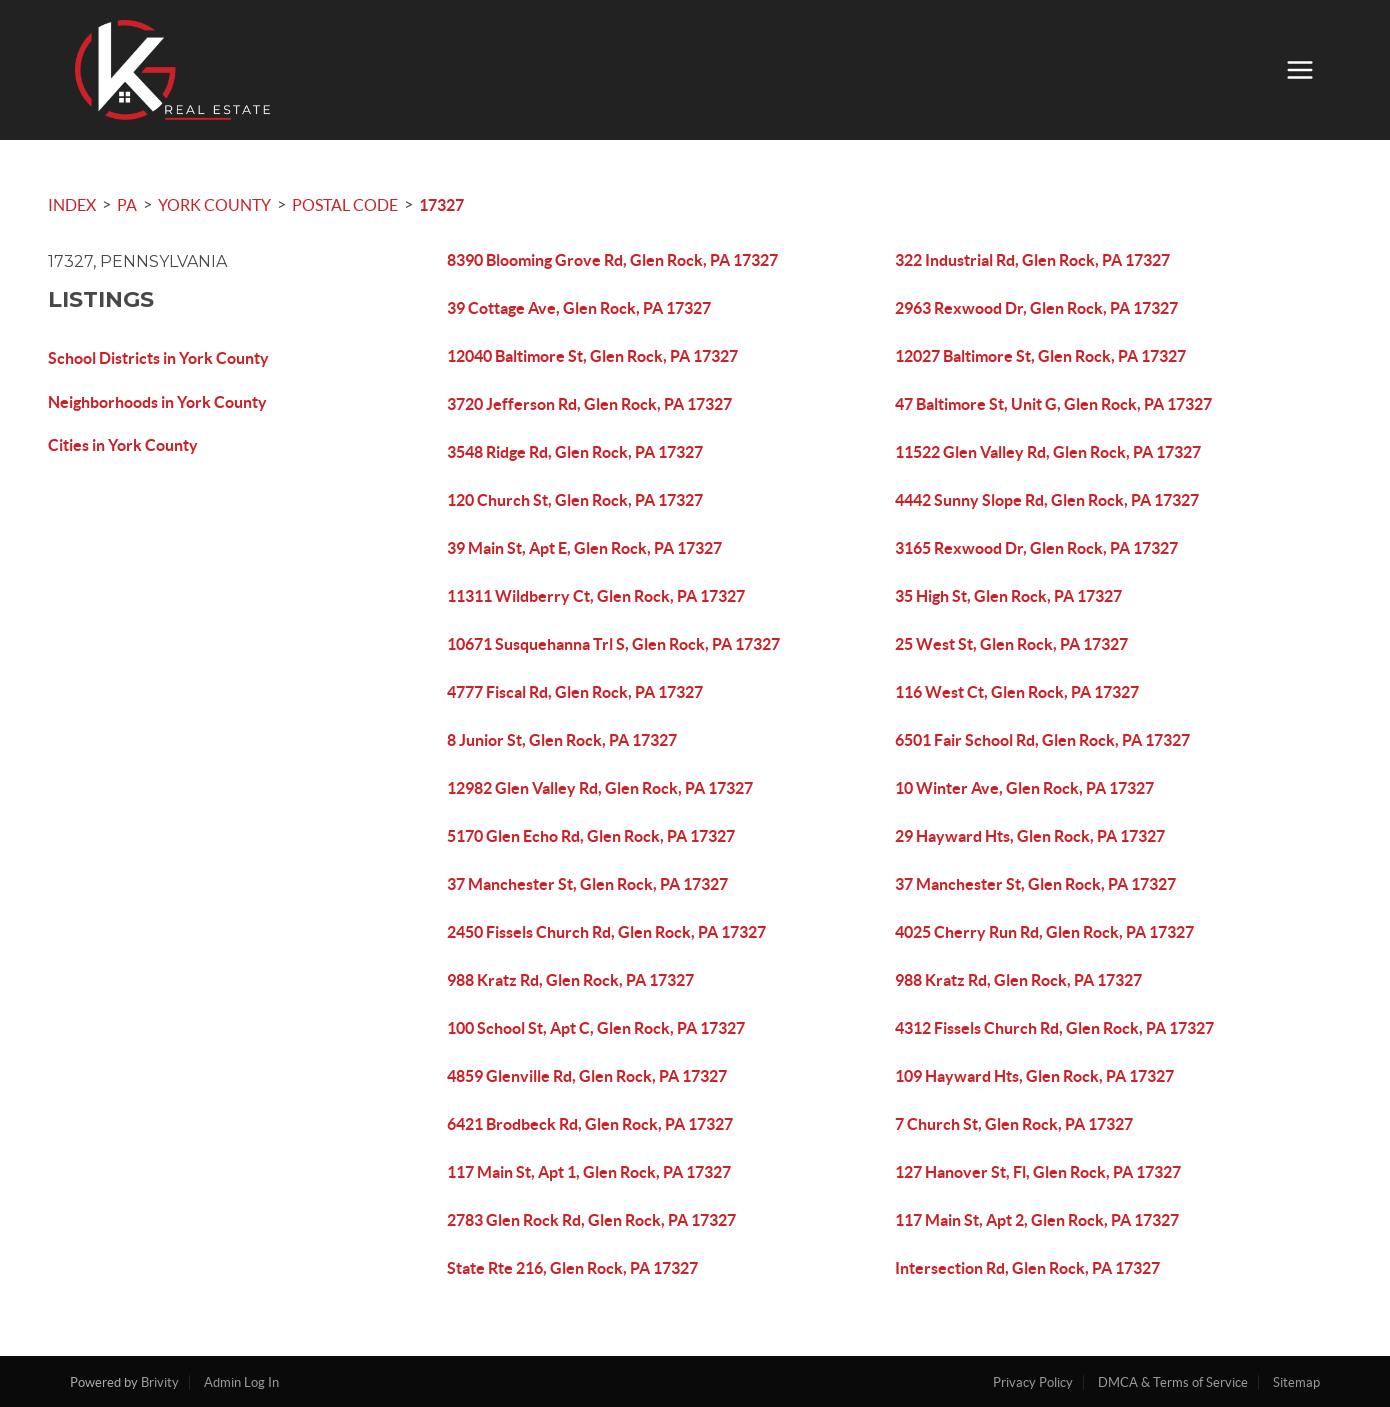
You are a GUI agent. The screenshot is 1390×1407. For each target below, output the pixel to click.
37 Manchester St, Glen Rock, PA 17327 (587, 884)
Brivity (160, 1382)
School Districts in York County (158, 358)
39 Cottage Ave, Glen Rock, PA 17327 (579, 308)
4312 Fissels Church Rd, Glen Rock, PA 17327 (1054, 1028)
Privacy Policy (1033, 1382)
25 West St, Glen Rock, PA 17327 (1011, 644)
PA (127, 205)
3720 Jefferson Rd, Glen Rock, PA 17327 (589, 404)
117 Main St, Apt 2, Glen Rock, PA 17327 (1037, 1220)
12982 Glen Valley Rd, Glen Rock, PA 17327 (600, 788)
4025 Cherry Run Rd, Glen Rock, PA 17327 (1044, 932)
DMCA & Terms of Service (1173, 1382)
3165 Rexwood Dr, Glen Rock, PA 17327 (1036, 548)
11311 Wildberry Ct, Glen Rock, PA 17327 (596, 596)
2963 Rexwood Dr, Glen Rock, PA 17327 (1036, 308)
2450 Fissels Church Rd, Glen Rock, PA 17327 (606, 932)
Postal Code (345, 205)
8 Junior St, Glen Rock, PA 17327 (562, 740)
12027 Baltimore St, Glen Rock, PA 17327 (1040, 356)
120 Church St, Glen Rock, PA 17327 (575, 500)
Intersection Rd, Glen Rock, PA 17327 (1027, 1268)
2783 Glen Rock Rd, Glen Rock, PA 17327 (591, 1220)
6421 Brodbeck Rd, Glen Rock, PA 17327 (590, 1124)
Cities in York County (123, 445)
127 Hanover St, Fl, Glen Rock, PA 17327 (1038, 1172)
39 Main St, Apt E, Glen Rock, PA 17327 (584, 548)
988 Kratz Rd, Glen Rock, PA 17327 (570, 980)
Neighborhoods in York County (157, 402)
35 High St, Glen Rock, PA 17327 (1008, 596)
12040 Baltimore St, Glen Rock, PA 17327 (592, 356)
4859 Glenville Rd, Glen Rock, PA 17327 (587, 1076)
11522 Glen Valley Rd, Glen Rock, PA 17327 (1048, 452)
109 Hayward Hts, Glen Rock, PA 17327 (1034, 1076)
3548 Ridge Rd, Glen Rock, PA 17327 (575, 452)
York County (214, 205)
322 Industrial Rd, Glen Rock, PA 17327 (1032, 260)
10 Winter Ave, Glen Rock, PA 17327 (1024, 788)
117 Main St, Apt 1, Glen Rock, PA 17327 (589, 1172)
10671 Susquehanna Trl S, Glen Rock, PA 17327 (613, 644)
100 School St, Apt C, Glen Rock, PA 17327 (596, 1028)
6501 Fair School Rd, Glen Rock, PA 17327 (1042, 740)
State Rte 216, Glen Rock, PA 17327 (572, 1268)
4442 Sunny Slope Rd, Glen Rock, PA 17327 (1047, 500)
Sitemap (1296, 1382)
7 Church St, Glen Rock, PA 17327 (1014, 1124)
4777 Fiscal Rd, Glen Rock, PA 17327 (575, 692)
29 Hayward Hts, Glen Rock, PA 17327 (1030, 836)
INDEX (72, 205)
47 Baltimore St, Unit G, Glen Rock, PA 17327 (1053, 404)
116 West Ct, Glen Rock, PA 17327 (1017, 692)
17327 (441, 205)
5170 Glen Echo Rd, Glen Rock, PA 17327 (591, 836)
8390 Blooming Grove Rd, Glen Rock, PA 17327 (612, 260)
